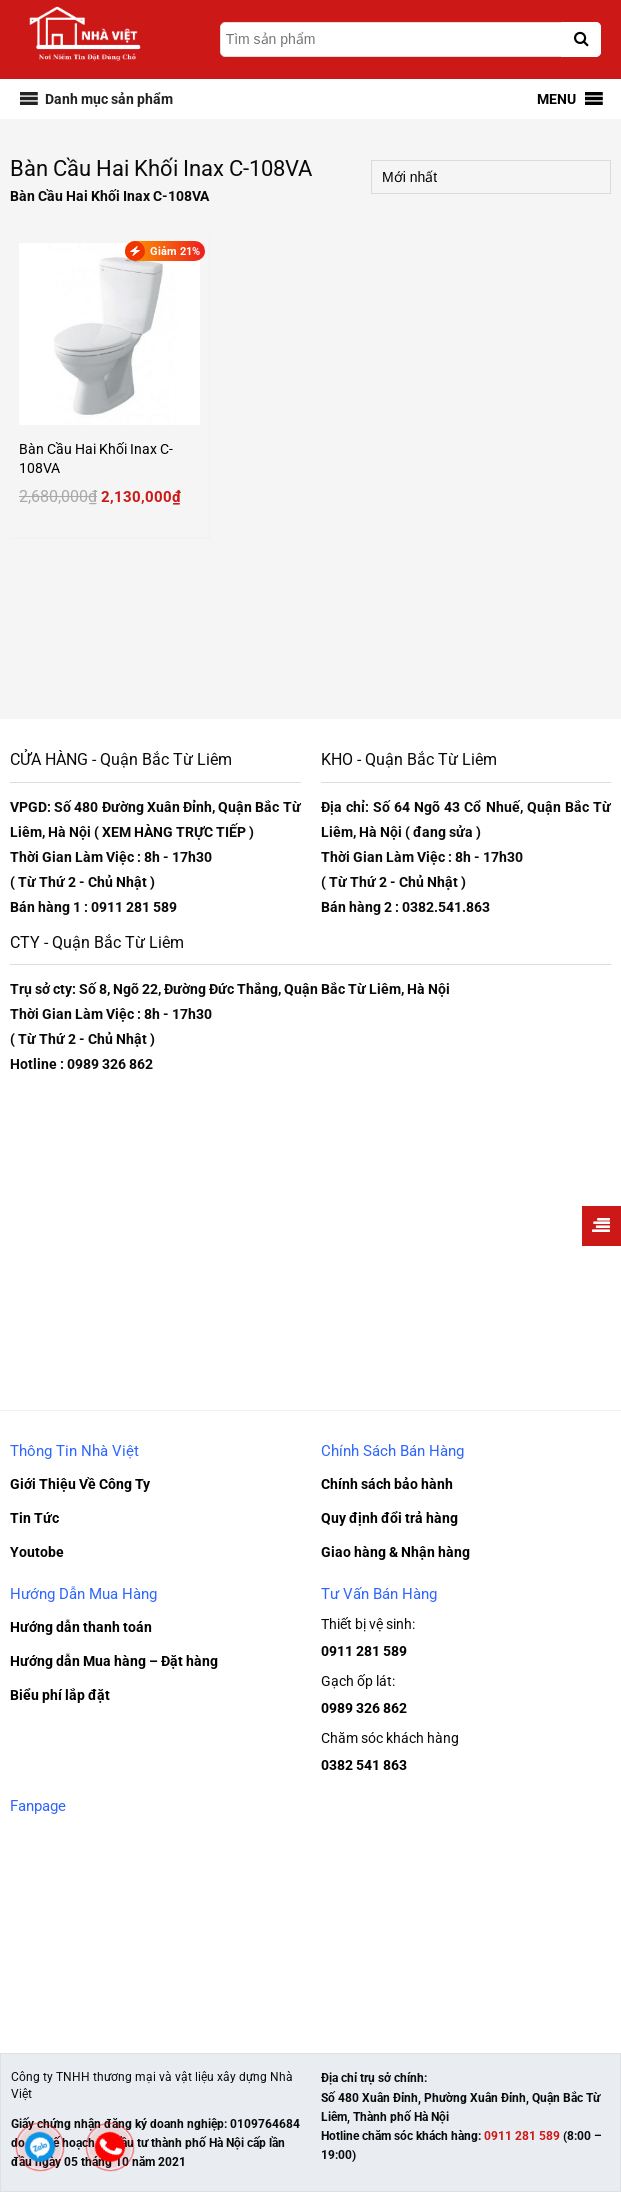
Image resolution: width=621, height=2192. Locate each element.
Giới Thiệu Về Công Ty (80, 1484)
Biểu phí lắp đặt (60, 1695)
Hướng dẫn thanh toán (81, 1627)
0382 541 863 (364, 1765)
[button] (109, 99)
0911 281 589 (364, 1651)
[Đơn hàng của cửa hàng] (491, 177)
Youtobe (37, 1552)
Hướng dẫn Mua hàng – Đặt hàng (114, 1661)
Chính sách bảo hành (387, 1484)
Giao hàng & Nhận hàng (395, 1552)
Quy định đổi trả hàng (389, 1518)
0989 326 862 (364, 1708)
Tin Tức (34, 1518)
